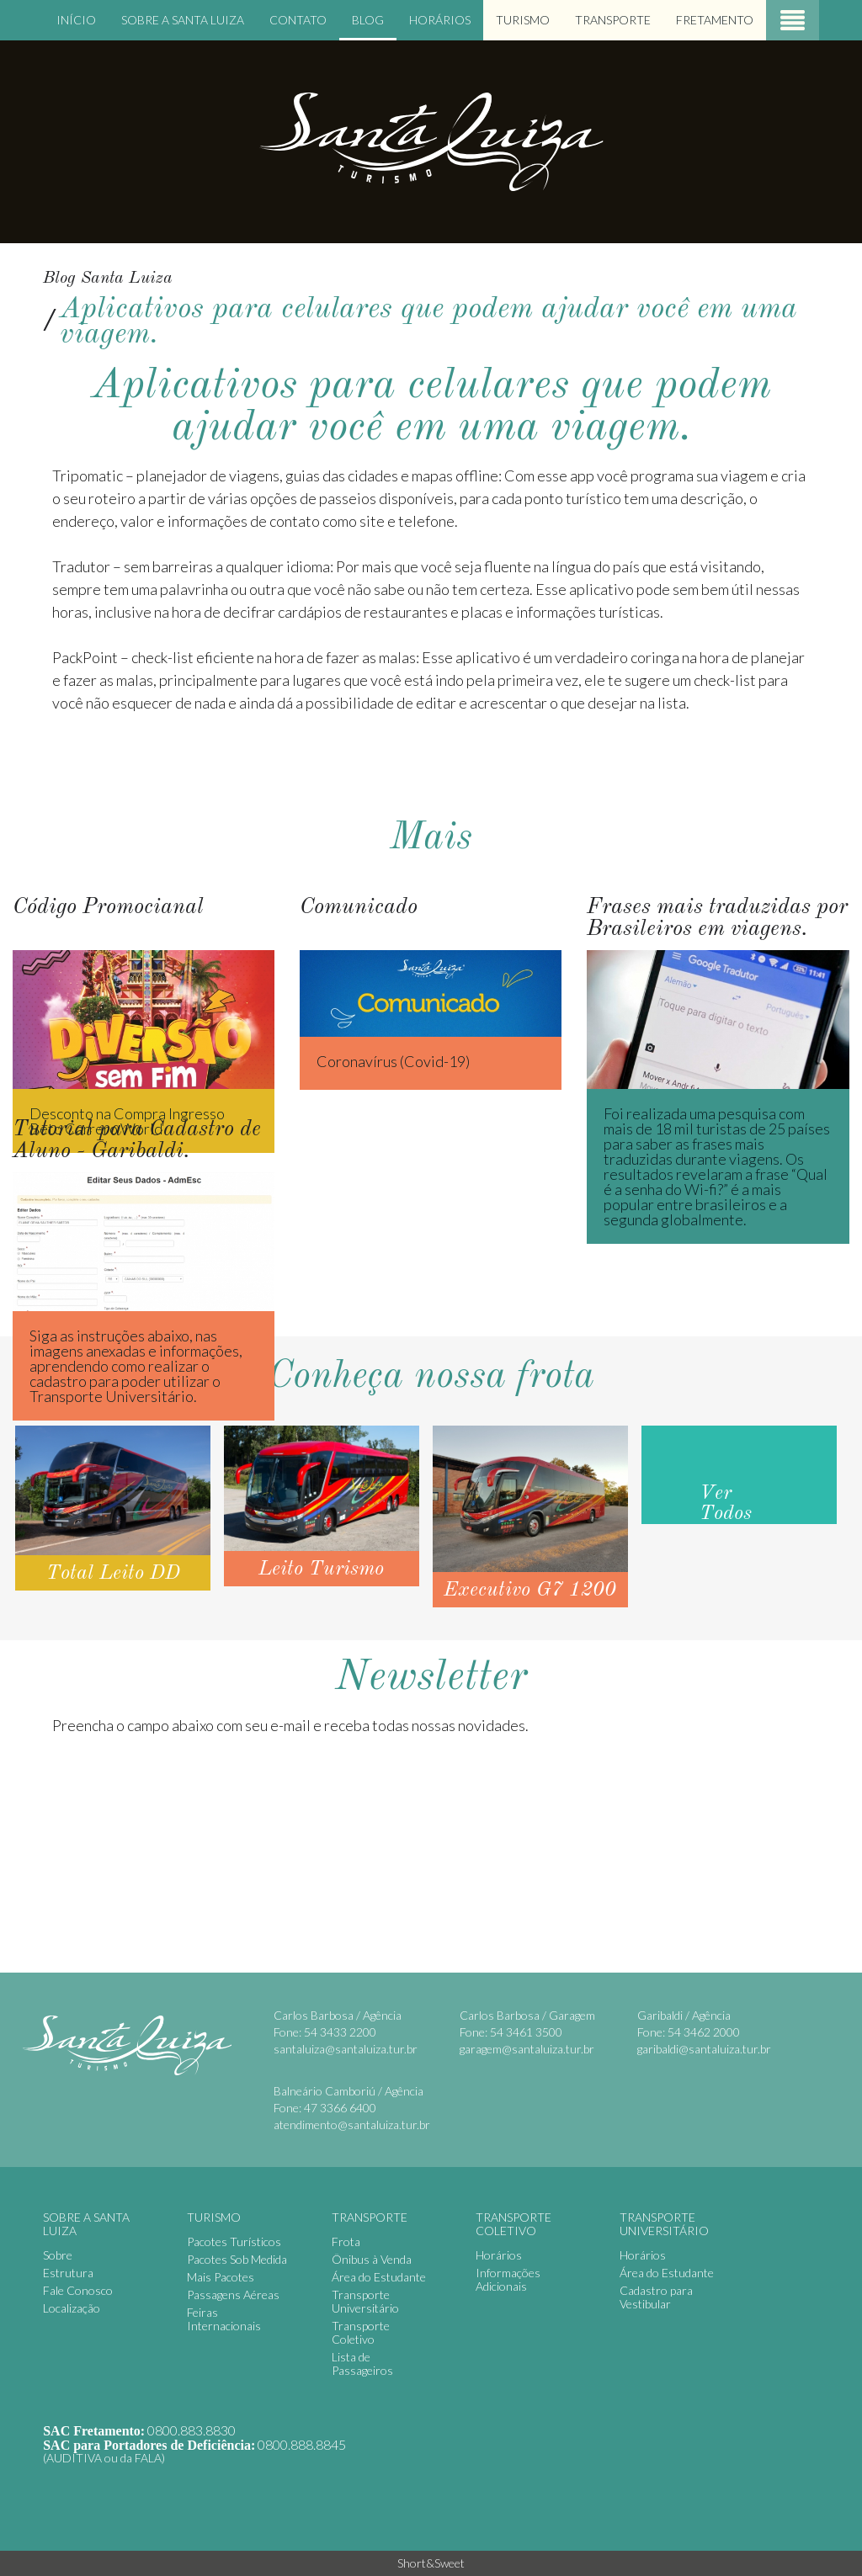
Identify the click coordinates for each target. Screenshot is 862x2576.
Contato (298, 20)
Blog (368, 20)
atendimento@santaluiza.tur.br (352, 2124)
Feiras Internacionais (224, 2319)
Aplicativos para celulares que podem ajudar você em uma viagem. (428, 322)
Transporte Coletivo (361, 2332)
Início (76, 20)
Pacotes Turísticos (234, 2241)
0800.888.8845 (302, 2444)
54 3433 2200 (340, 2032)
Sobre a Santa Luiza (182, 20)
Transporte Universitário (365, 2301)
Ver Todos (726, 1504)
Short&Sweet (431, 2563)
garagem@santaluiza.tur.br (527, 2049)
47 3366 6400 (340, 2108)
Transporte (613, 20)
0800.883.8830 (191, 2430)
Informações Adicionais (508, 2279)
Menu (792, 20)
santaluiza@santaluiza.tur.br (346, 2049)
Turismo (523, 20)
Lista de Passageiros (362, 2363)
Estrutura (68, 2272)
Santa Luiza (431, 141)
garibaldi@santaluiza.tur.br (704, 2049)
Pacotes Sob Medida (237, 2259)
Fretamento (714, 20)
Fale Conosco (78, 2290)
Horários (440, 20)
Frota (346, 2241)
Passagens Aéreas (233, 2294)
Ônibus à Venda (372, 2259)
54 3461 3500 (526, 2032)
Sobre (57, 2255)
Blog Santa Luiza (108, 278)
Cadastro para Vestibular (656, 2297)
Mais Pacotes (220, 2277)
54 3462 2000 (704, 2032)
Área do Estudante (379, 2277)
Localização (71, 2308)
